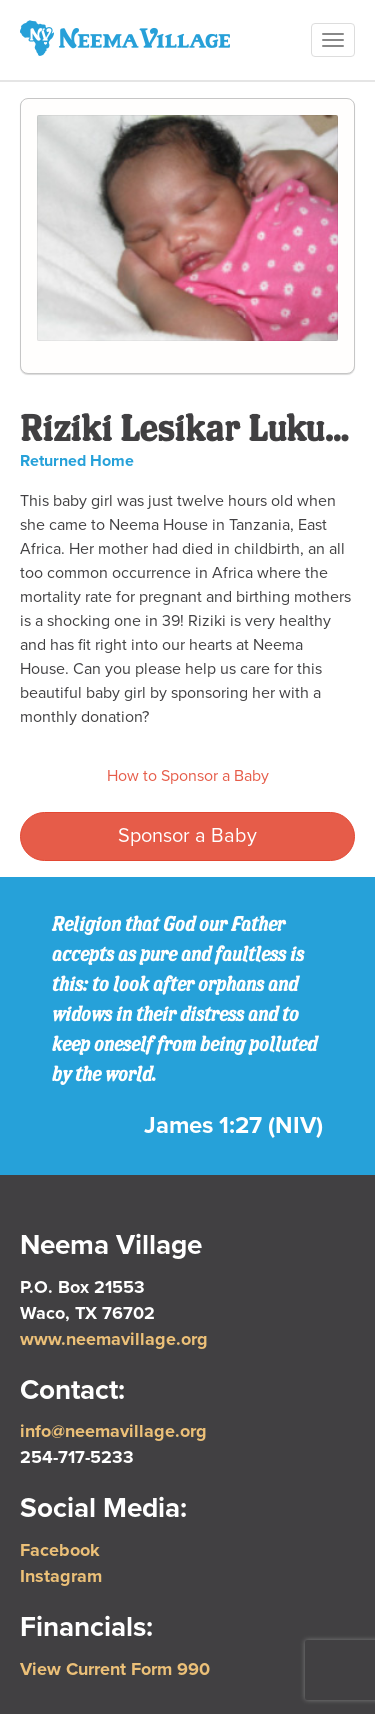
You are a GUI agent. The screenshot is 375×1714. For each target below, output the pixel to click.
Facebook (60, 1550)
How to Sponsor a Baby (188, 776)
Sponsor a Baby (187, 836)
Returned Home (77, 461)
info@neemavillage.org (113, 1431)
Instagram (61, 1576)
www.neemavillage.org (114, 1339)
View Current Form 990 (115, 1669)
